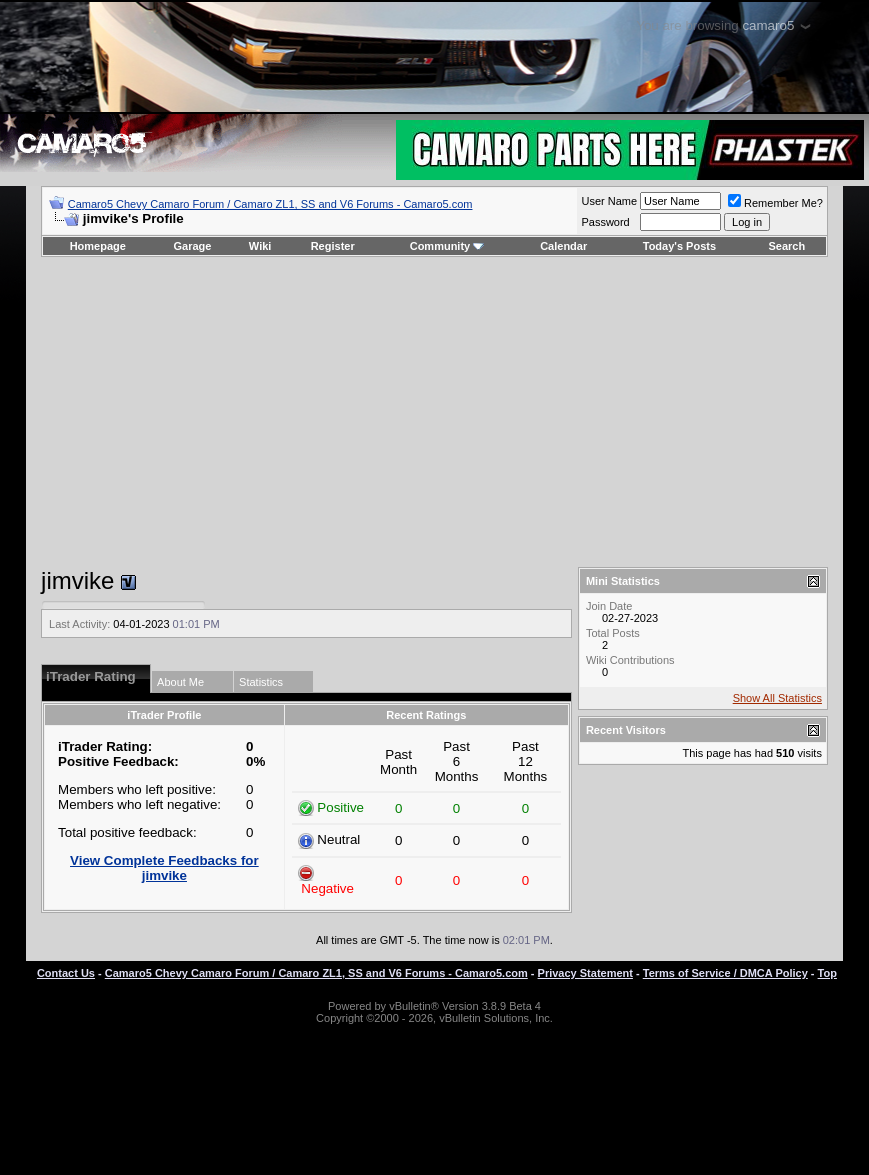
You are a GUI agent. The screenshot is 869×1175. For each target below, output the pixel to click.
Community (447, 246)
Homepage (98, 246)
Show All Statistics (777, 698)
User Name (609, 201)
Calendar (563, 246)
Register (333, 246)
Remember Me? (775, 203)
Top (827, 973)
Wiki (260, 246)
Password (605, 222)
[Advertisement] (434, 412)
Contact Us (66, 973)
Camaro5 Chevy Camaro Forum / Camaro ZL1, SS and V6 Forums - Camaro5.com (270, 204)
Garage (193, 246)
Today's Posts (679, 246)
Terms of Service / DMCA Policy (725, 973)
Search (787, 246)
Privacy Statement (585, 973)
